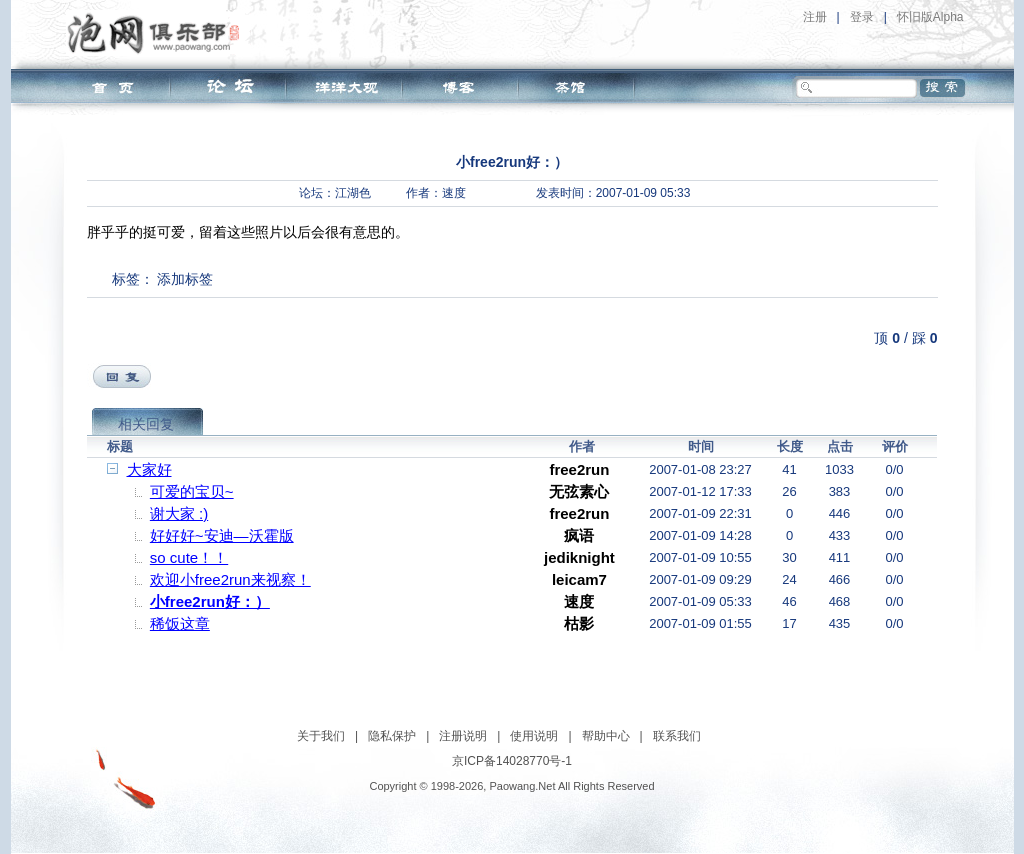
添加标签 (185, 279)
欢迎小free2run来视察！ (230, 579)
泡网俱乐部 (158, 33)
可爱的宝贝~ (192, 491)
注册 (815, 17)
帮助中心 (606, 736)
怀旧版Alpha (930, 17)
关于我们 (321, 736)
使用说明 (534, 736)
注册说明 (463, 736)
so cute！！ (189, 557)
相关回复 (146, 424)
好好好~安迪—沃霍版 (222, 535)
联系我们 (677, 736)
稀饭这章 (180, 623)
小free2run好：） (210, 601)
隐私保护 (392, 736)
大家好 (149, 469)
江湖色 (353, 193)
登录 (862, 17)
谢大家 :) (179, 513)
